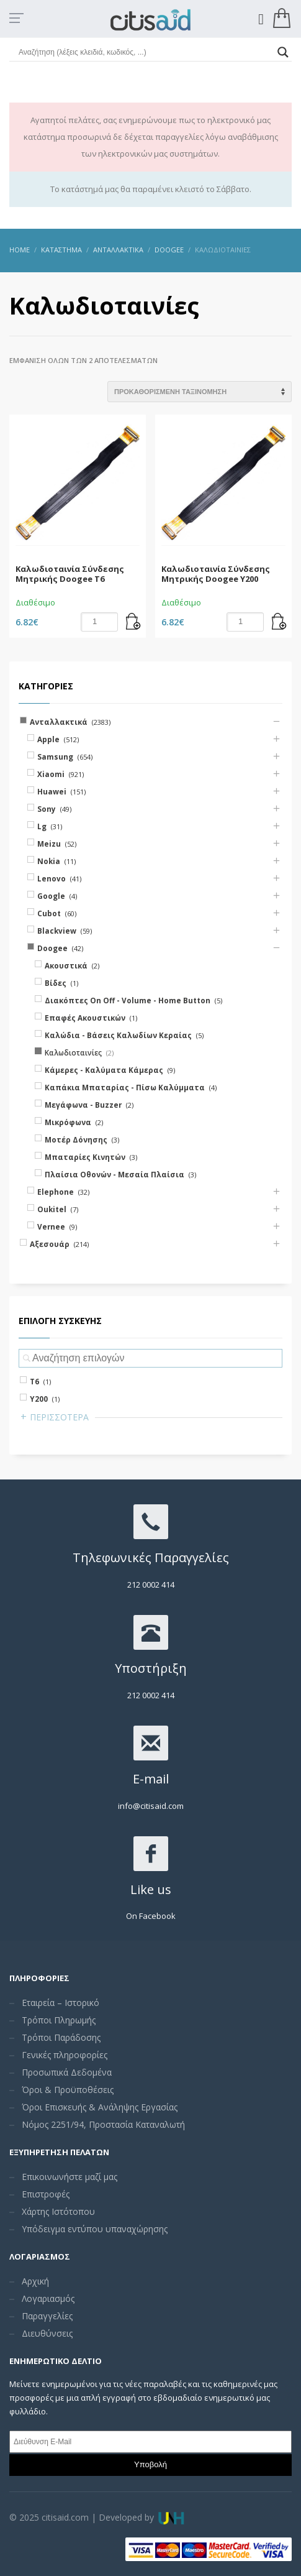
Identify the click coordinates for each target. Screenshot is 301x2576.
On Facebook (151, 1915)
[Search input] (145, 52)
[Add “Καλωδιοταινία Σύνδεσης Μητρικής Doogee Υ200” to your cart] (279, 622)
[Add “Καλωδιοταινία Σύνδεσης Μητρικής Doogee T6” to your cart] (133, 622)
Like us (150, 1889)
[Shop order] (199, 391)
